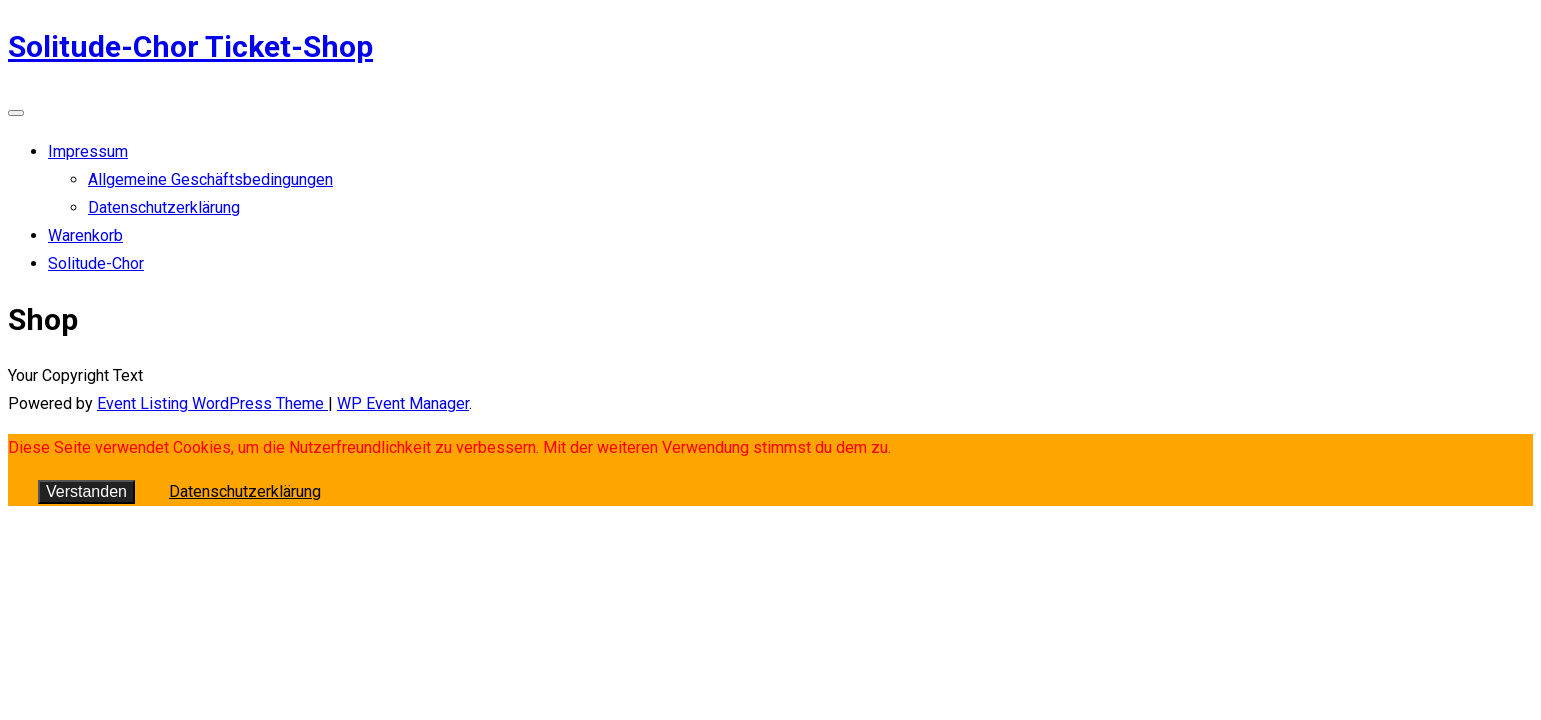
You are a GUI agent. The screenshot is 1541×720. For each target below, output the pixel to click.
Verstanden (86, 491)
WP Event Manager (403, 403)
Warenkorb (85, 235)
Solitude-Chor (96, 263)
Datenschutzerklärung (164, 207)
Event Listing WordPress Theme (212, 403)
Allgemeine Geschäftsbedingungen (210, 179)
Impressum (88, 151)
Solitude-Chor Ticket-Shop (190, 46)
